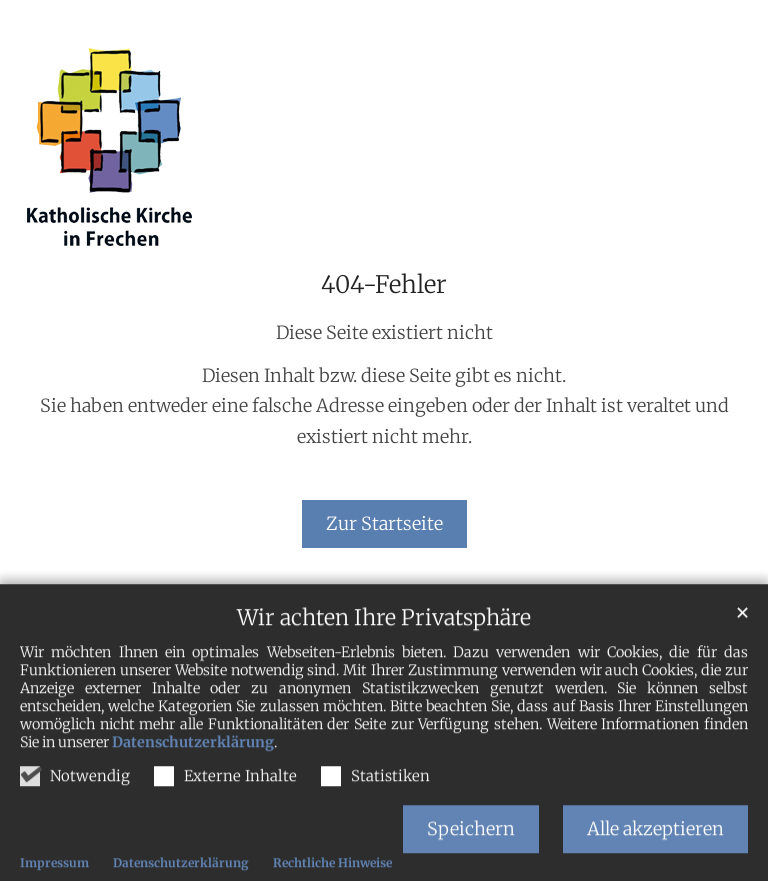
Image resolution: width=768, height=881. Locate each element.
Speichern (471, 850)
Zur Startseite (384, 523)
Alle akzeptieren (655, 850)
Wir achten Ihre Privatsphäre (384, 640)
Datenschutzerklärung (193, 765)
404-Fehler (384, 285)
